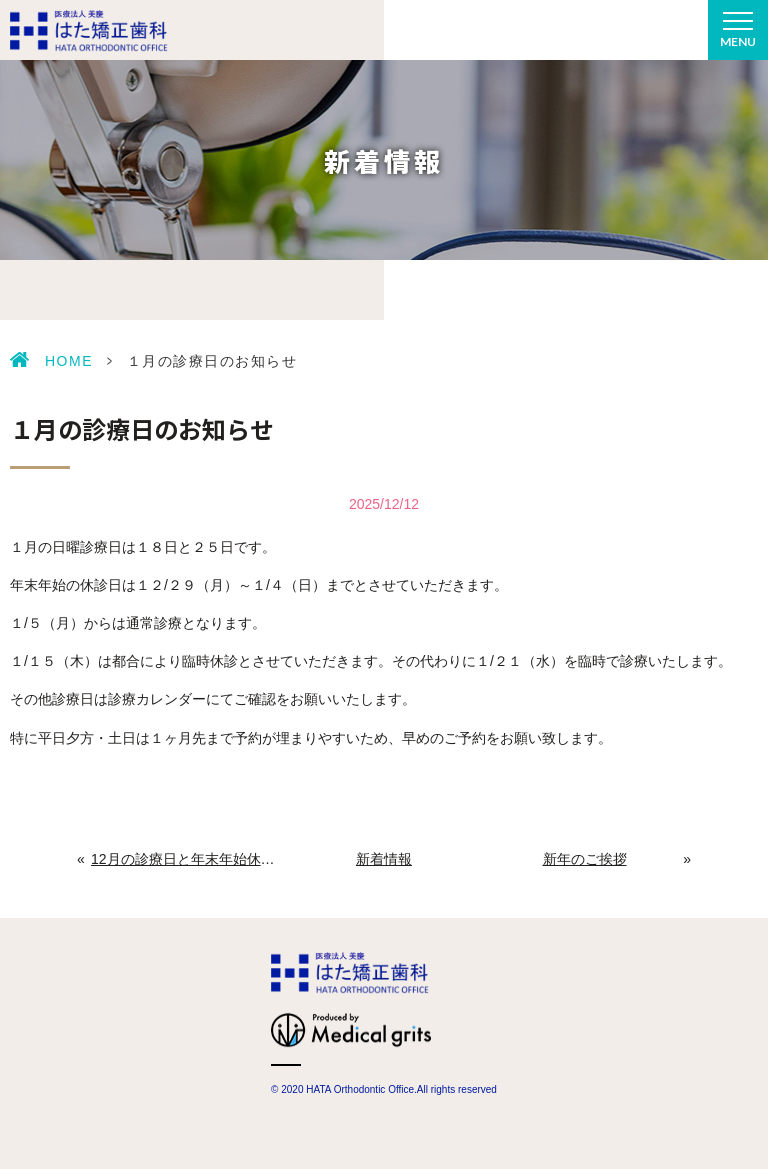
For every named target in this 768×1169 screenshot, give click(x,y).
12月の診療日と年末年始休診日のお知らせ (183, 859)
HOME (69, 361)
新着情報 (384, 859)
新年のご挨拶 (585, 859)
